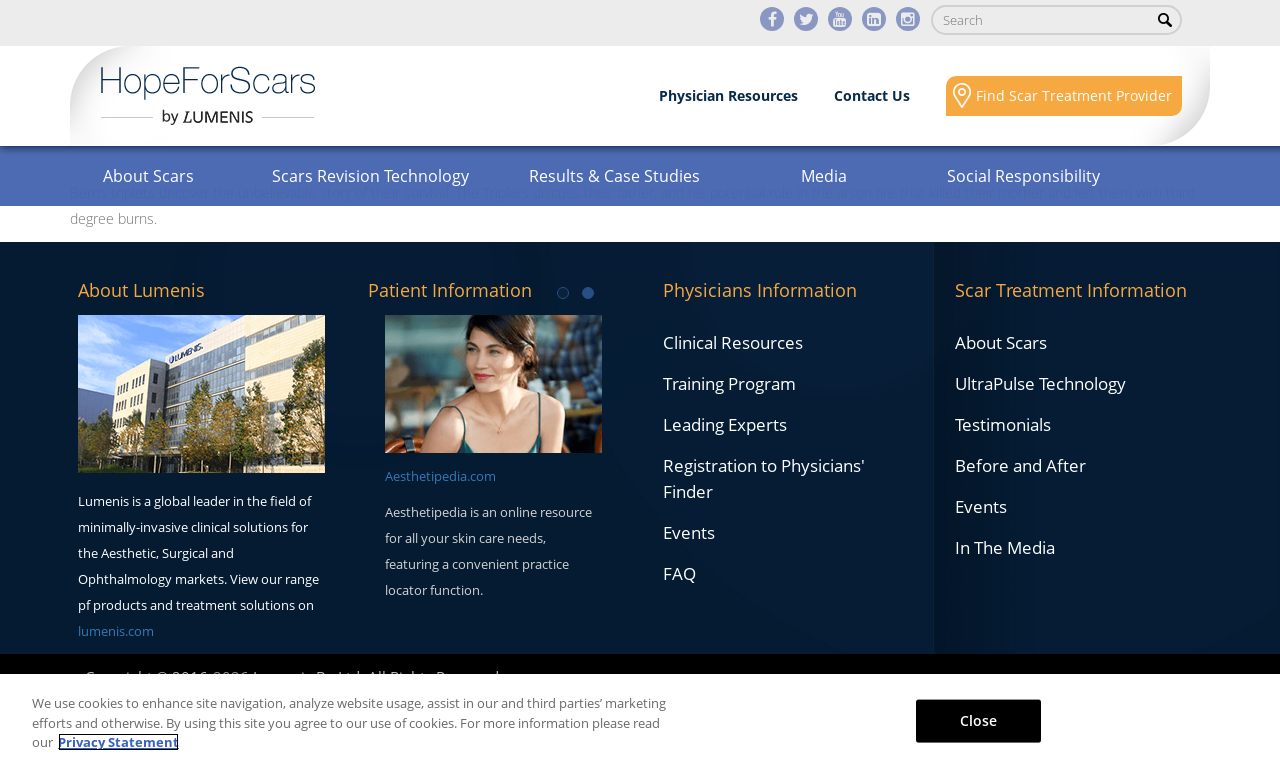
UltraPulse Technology (1040, 383)
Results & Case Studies (614, 176)
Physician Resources (728, 95)
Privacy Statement (118, 742)
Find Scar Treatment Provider (1074, 95)
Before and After (1020, 465)
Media (824, 176)
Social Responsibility (1023, 176)
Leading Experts (725, 424)
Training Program (729, 383)
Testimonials (1003, 424)
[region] (640, 718)
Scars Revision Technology (370, 176)
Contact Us (872, 95)
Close (979, 719)
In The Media (1005, 547)
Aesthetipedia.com (440, 476)
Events (689, 532)
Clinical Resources (733, 342)
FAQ (679, 573)
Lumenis (208, 96)
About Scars (148, 176)
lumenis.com (116, 631)
